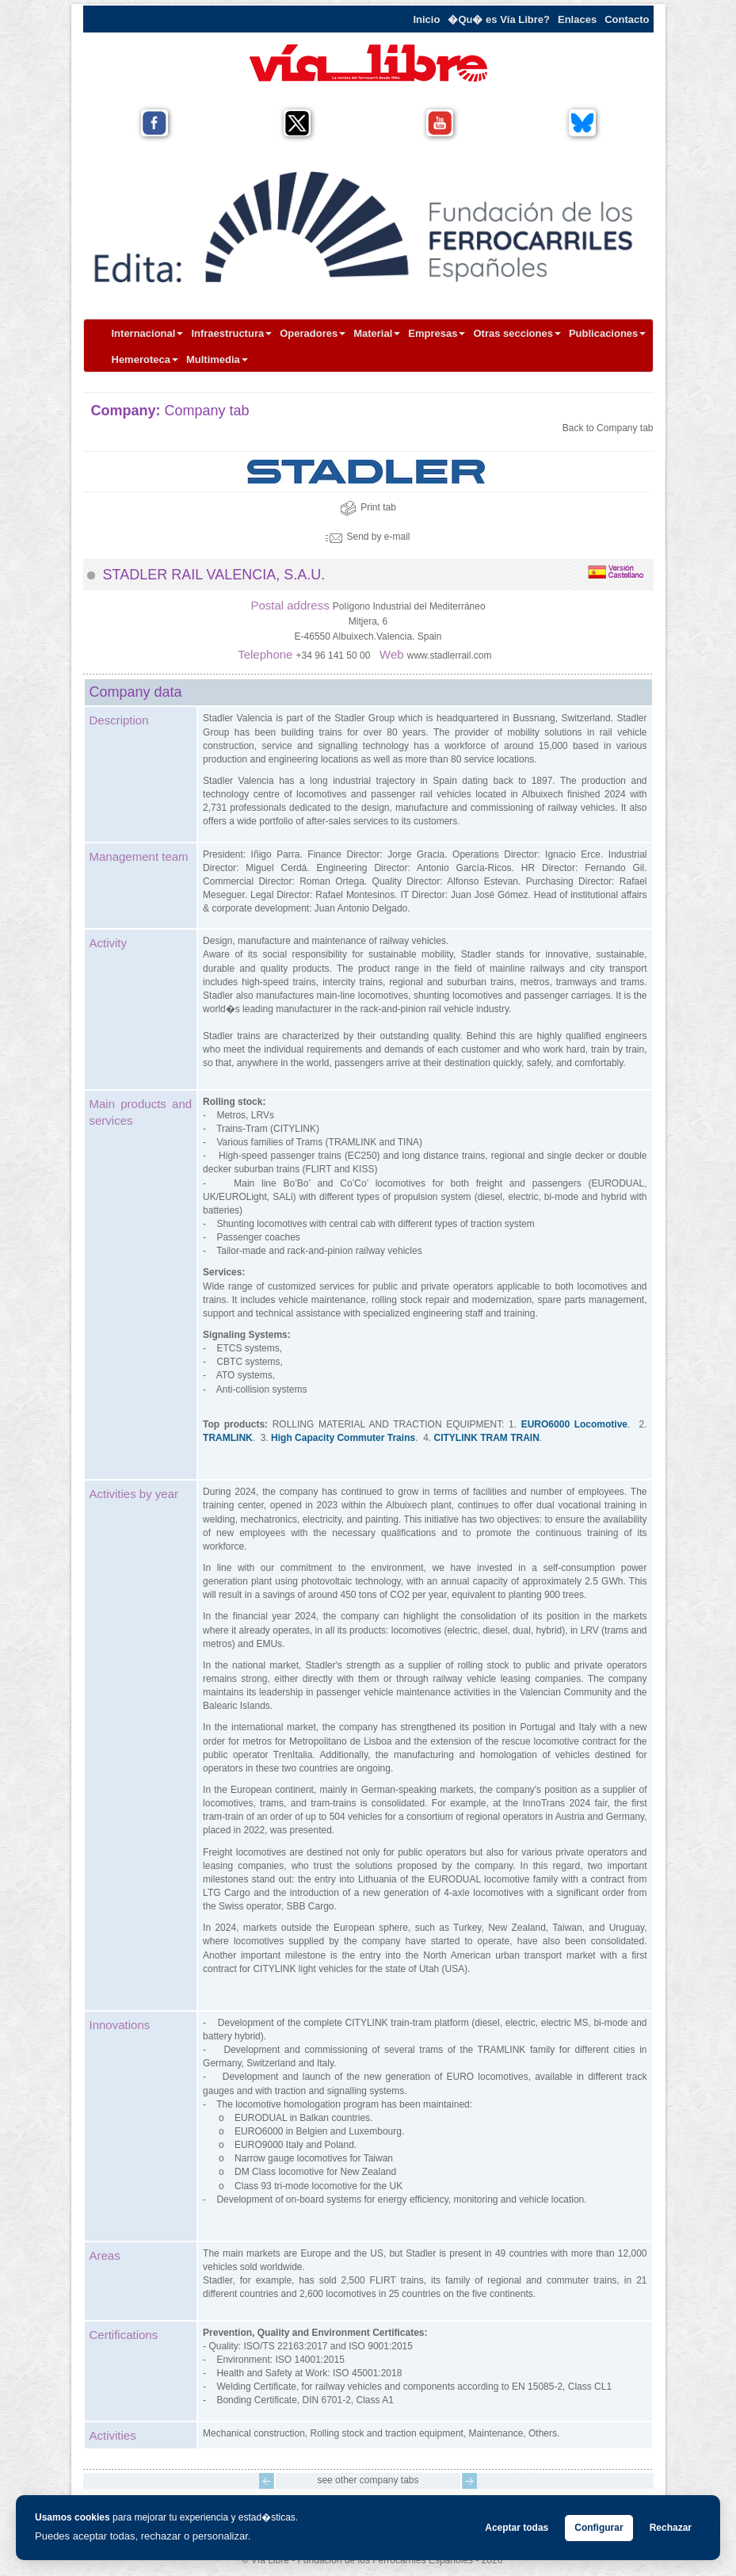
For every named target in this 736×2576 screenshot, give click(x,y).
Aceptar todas (516, 2527)
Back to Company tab (608, 428)
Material (376, 333)
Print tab (368, 507)
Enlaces (577, 19)
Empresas (436, 333)
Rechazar (671, 2527)
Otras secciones (516, 333)
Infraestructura (231, 333)
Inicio (426, 19)
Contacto (626, 19)
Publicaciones (607, 333)
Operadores (312, 333)
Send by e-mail (368, 536)
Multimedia (217, 359)
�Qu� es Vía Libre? (499, 19)
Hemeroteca (145, 359)
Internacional (148, 333)
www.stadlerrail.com (449, 655)
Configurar (598, 2527)
